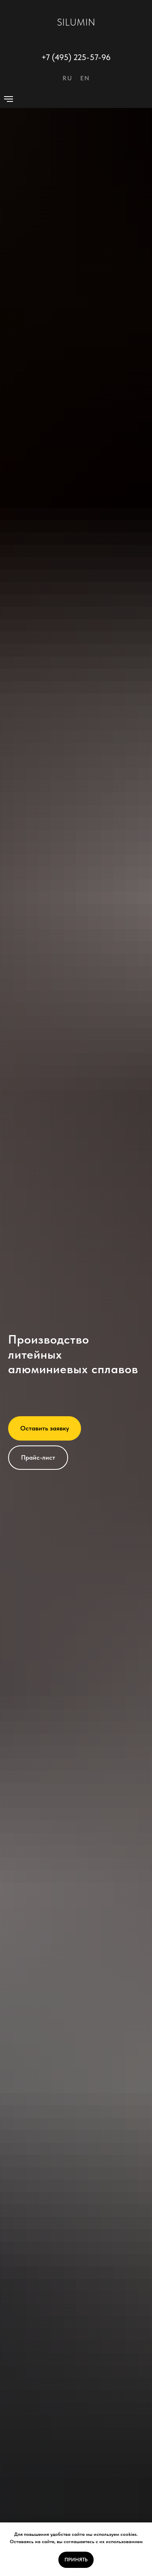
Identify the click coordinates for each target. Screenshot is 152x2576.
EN (85, 78)
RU (67, 78)
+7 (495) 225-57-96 (76, 57)
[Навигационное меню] (8, 99)
